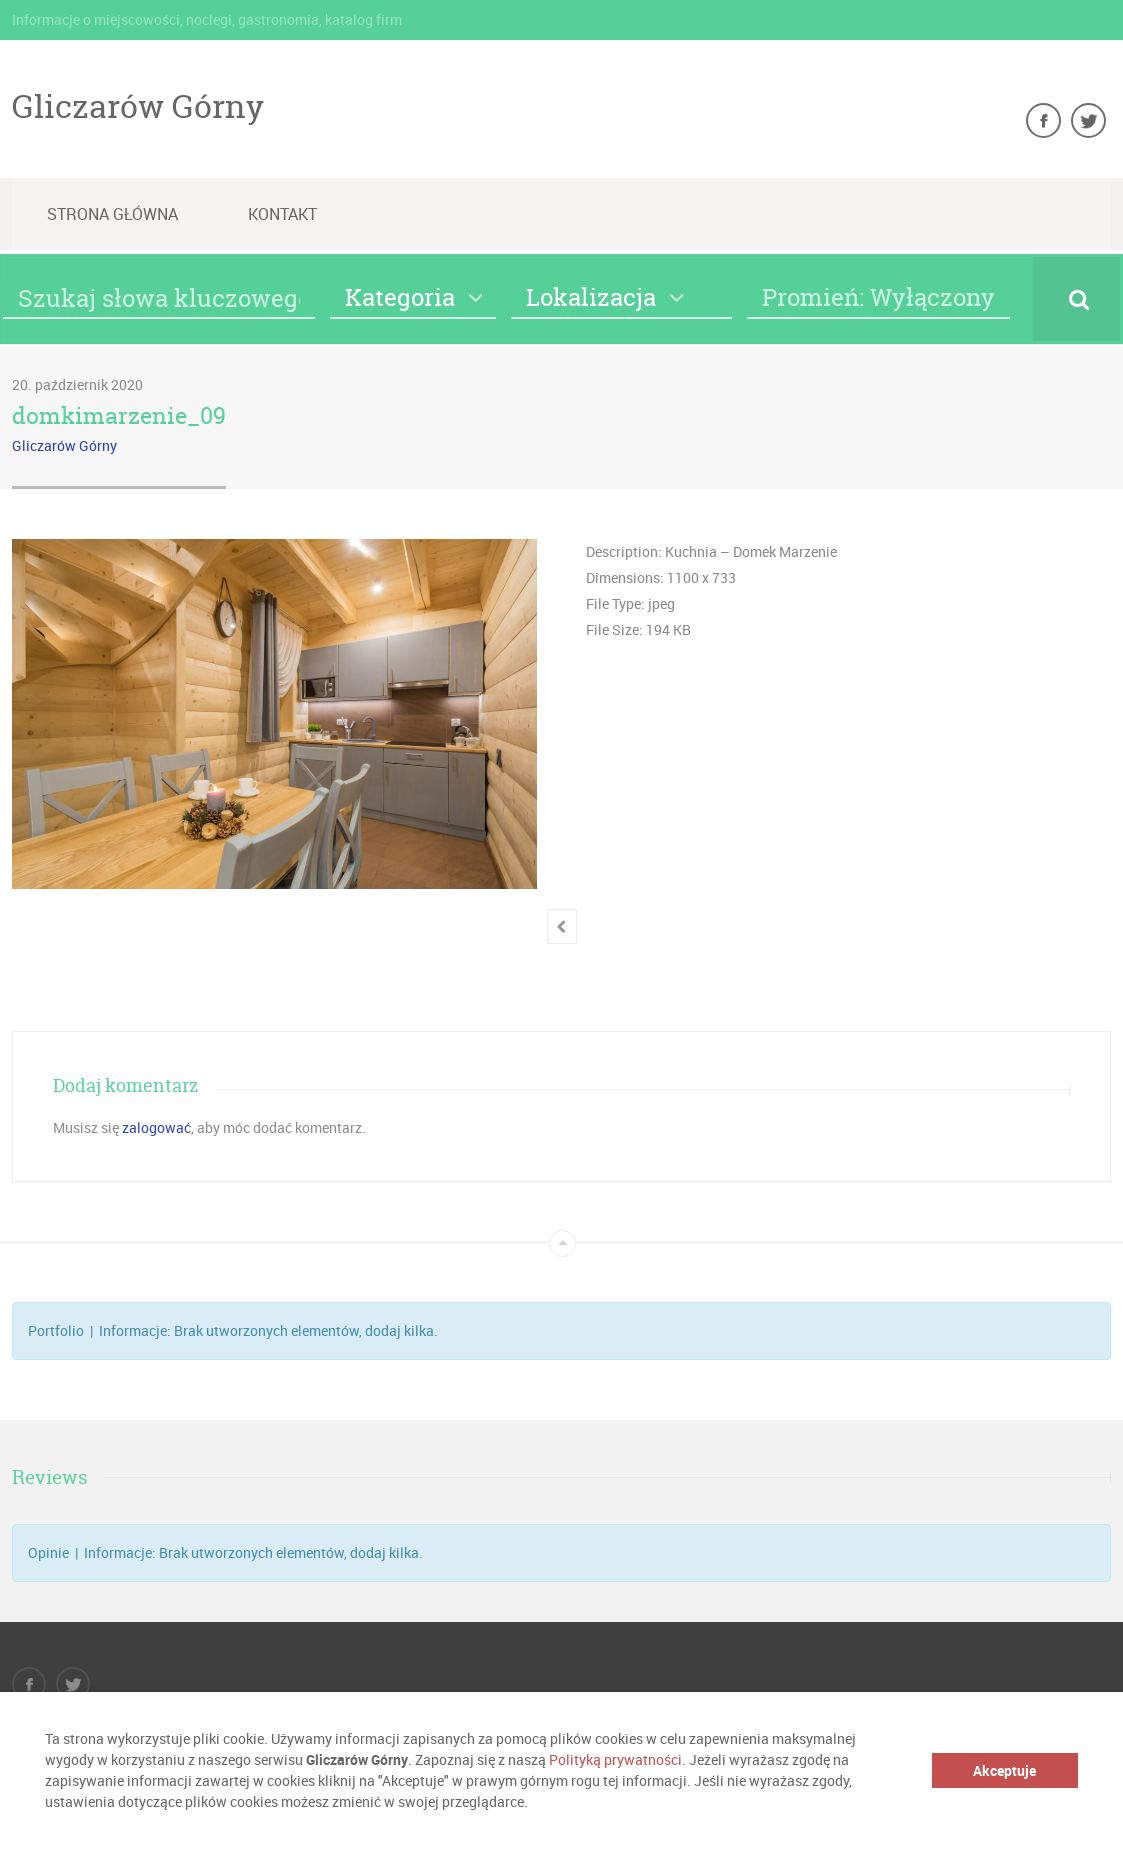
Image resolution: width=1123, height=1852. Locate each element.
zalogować (156, 1127)
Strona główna (112, 214)
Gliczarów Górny (138, 106)
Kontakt (282, 214)
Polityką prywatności (615, 1759)
